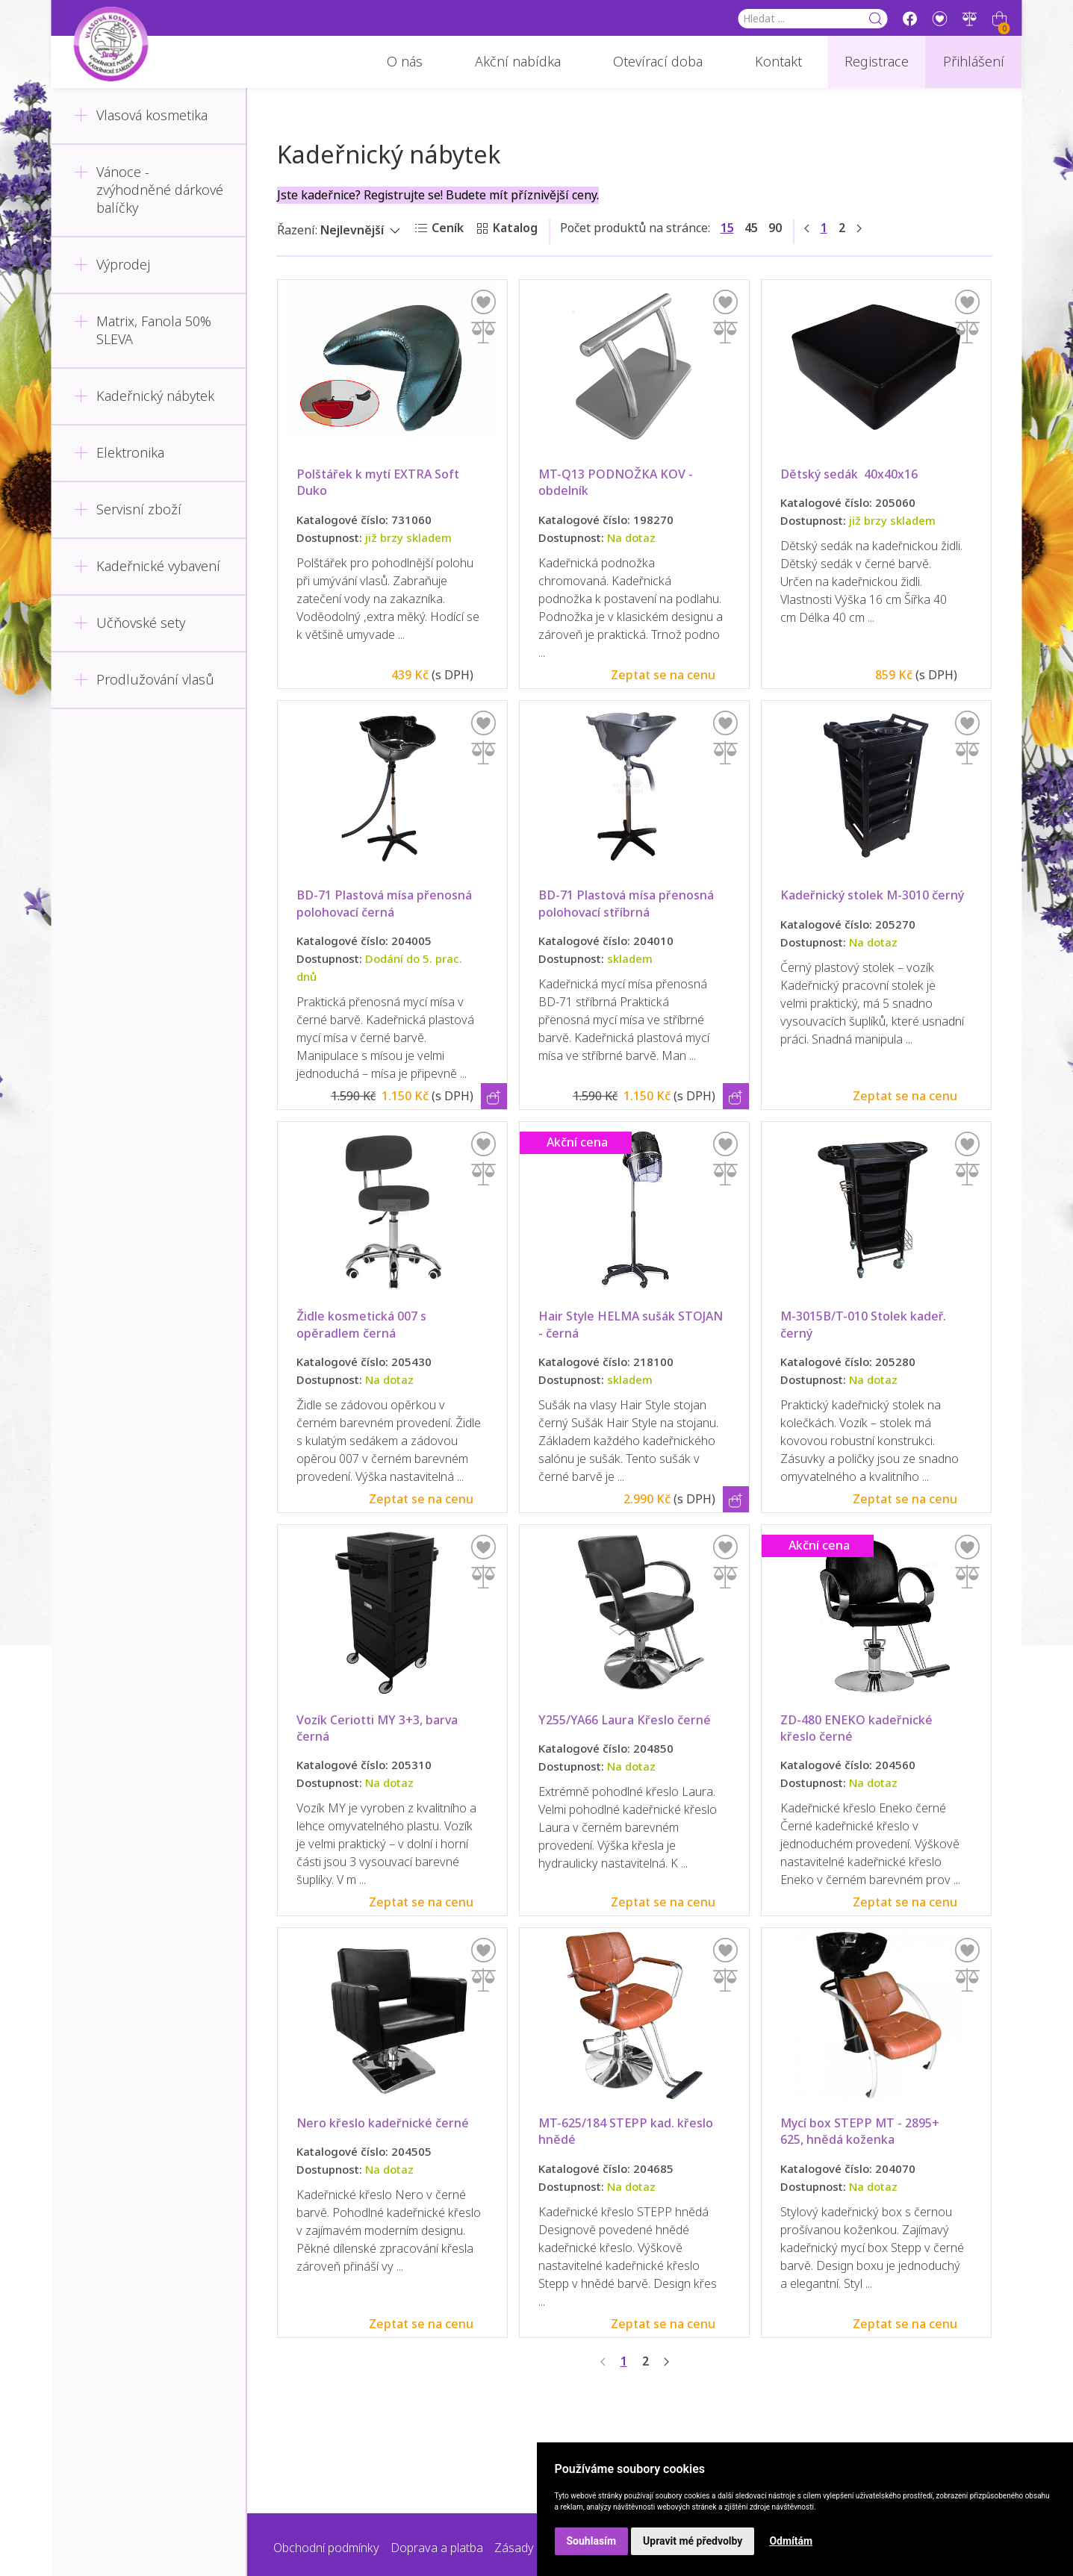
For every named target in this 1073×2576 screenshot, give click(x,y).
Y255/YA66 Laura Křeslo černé (624, 1720)
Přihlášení (973, 62)
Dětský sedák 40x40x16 (849, 474)
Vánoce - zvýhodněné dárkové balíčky (148, 190)
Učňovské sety (129, 623)
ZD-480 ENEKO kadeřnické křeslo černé (858, 1728)
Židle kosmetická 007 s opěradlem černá (362, 1324)
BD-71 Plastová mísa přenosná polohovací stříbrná (627, 903)
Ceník (448, 228)
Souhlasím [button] (592, 2541)
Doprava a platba (437, 2548)
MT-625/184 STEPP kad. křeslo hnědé (627, 2131)
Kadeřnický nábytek (144, 396)
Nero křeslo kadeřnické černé (382, 2123)
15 (727, 228)
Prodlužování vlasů (144, 680)
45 (751, 228)
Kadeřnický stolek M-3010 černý (872, 895)
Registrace (877, 62)
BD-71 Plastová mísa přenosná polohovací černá (385, 903)
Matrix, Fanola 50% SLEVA (142, 330)
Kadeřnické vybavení (147, 566)
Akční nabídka (518, 62)
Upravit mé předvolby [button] (692, 2541)
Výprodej (112, 265)
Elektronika (119, 453)
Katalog (515, 228)
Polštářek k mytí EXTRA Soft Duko (380, 482)
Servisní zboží (127, 510)
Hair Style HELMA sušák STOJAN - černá (632, 1324)
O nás (405, 62)
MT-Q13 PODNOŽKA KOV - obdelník (617, 482)
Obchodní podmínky (326, 2548)
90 (775, 228)
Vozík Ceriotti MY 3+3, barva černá (378, 1728)
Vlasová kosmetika (141, 115)
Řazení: (297, 230)
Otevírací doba (658, 62)
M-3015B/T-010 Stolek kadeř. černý (864, 1324)
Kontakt (778, 62)
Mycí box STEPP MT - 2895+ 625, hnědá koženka (861, 2131)
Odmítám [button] (790, 2541)
